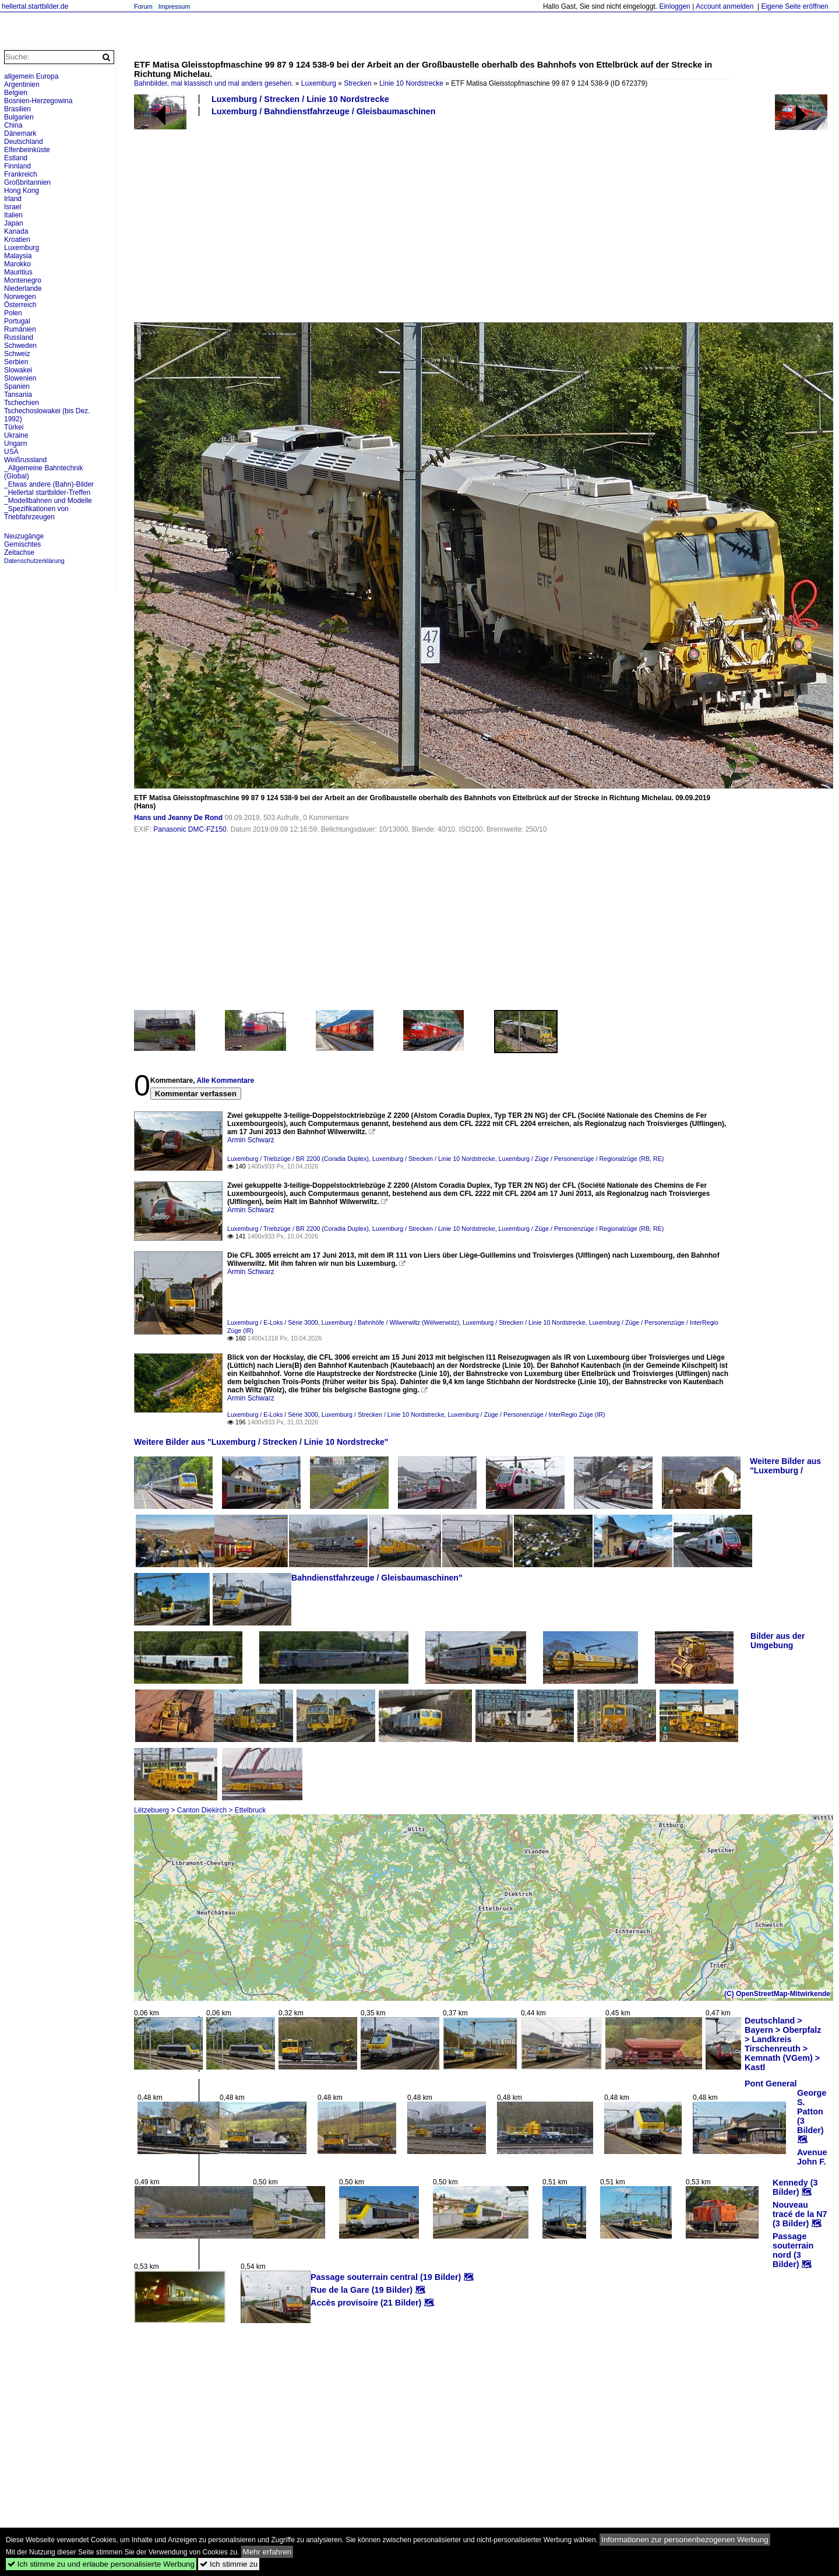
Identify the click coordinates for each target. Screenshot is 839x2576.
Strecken (357, 83)
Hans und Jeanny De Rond (178, 818)
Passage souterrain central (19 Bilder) (386, 2277)
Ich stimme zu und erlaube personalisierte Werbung (101, 2564)
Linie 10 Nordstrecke (411, 83)
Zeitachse (19, 552)
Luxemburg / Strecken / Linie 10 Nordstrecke (300, 99)
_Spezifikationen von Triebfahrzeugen (36, 513)
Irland (13, 199)
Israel (12, 207)
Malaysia (17, 256)
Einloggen (674, 6)
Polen (13, 313)
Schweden (20, 346)
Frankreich (20, 174)
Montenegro (22, 280)
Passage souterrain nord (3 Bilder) (793, 2250)
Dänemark (20, 133)
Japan (13, 223)
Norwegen (20, 297)
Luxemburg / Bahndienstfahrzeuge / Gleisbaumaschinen (323, 111)
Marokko (17, 264)
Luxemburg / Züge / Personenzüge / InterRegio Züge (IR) (526, 1414)
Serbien (16, 362)
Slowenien (20, 378)
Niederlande (23, 288)
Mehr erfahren (267, 2551)
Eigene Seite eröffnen (794, 6)
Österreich (20, 305)
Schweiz (17, 354)
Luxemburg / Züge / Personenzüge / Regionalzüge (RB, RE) (581, 1158)
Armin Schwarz (250, 1140)
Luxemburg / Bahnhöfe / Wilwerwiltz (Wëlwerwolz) (390, 1322)
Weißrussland (25, 460)
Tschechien (21, 403)
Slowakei (18, 370)
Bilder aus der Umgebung (777, 1640)
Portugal (17, 321)
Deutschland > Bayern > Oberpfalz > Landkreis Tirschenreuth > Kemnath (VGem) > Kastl (783, 2044)
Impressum (174, 6)
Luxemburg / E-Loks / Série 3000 (272, 1322)
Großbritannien (27, 182)
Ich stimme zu (229, 2564)
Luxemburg (318, 83)
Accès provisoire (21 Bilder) (366, 2302)
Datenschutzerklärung (34, 560)
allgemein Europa (31, 76)
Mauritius (18, 272)
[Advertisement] (480, 218)
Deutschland (23, 142)
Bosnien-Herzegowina (38, 101)
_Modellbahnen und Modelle (48, 501)
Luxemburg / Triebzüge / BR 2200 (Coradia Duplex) (298, 1158)
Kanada (16, 231)
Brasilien (17, 109)
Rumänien (20, 329)
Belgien (15, 93)
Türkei (13, 427)
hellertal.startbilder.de (35, 6)
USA (11, 452)
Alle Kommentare (225, 1080)
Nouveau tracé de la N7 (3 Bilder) (800, 2214)
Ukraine (16, 435)
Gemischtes (22, 544)
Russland (18, 337)
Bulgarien (19, 117)
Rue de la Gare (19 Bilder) (362, 2290)
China (13, 125)
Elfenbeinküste (27, 150)
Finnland (17, 166)
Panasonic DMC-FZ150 (189, 829)
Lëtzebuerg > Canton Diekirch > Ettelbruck (200, 1810)
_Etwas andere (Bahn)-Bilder (49, 484)
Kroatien (17, 239)
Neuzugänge (24, 536)
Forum (143, 6)
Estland (15, 158)
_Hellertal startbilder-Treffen (47, 492)
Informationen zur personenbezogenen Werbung (685, 2539)
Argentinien (22, 84)
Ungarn (15, 443)
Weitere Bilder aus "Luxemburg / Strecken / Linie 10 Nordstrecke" (261, 1442)
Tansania (18, 394)
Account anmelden (724, 6)
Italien (13, 215)
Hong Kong (21, 190)
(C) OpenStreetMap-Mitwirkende (777, 1994)
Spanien (17, 386)
